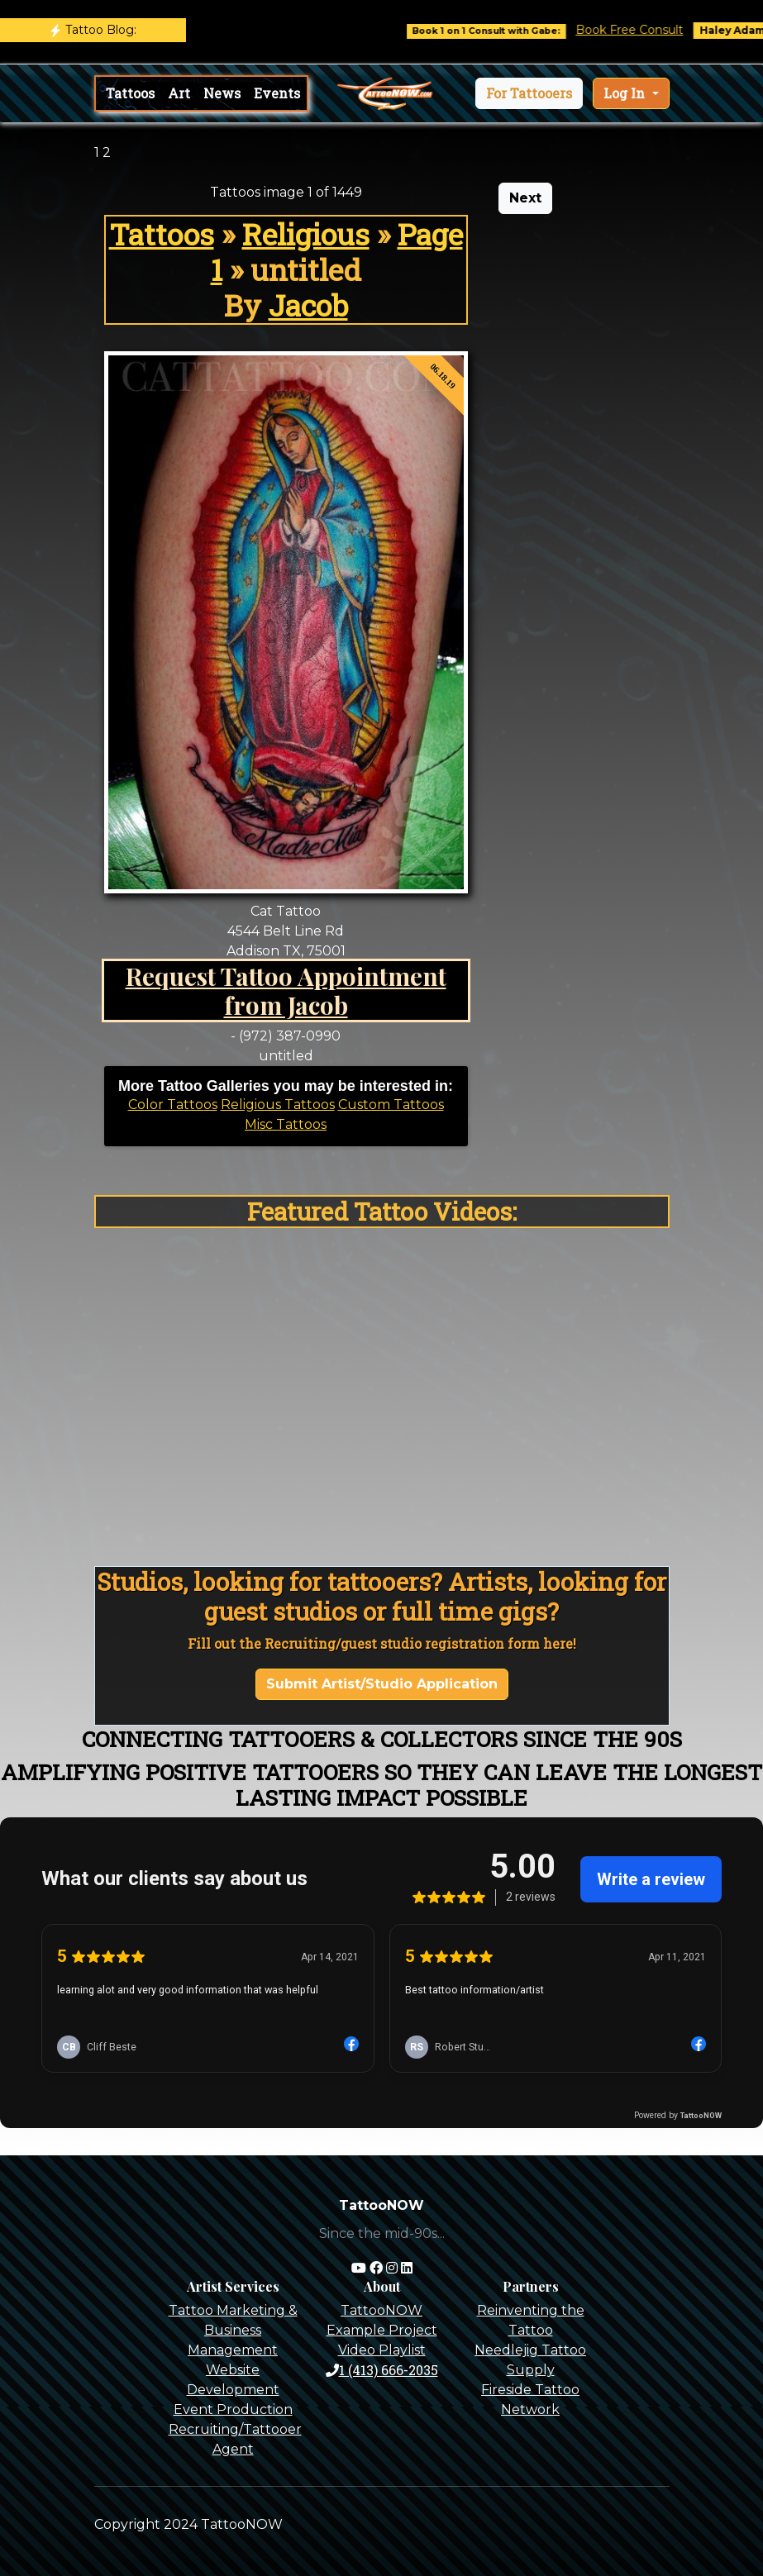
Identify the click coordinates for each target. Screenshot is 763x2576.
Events (277, 93)
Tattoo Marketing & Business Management (233, 2330)
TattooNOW (381, 2310)
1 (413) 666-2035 (382, 2369)
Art (179, 93)
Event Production (233, 2409)
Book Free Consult (644, 29)
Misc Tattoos (286, 1124)
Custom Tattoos (391, 1104)
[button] (529, 93)
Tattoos (130, 93)
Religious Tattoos (278, 1104)
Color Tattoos (172, 1104)
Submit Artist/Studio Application (382, 1684)
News (222, 93)
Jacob (308, 305)
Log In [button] (625, 93)
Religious (306, 234)
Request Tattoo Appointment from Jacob (286, 990)
